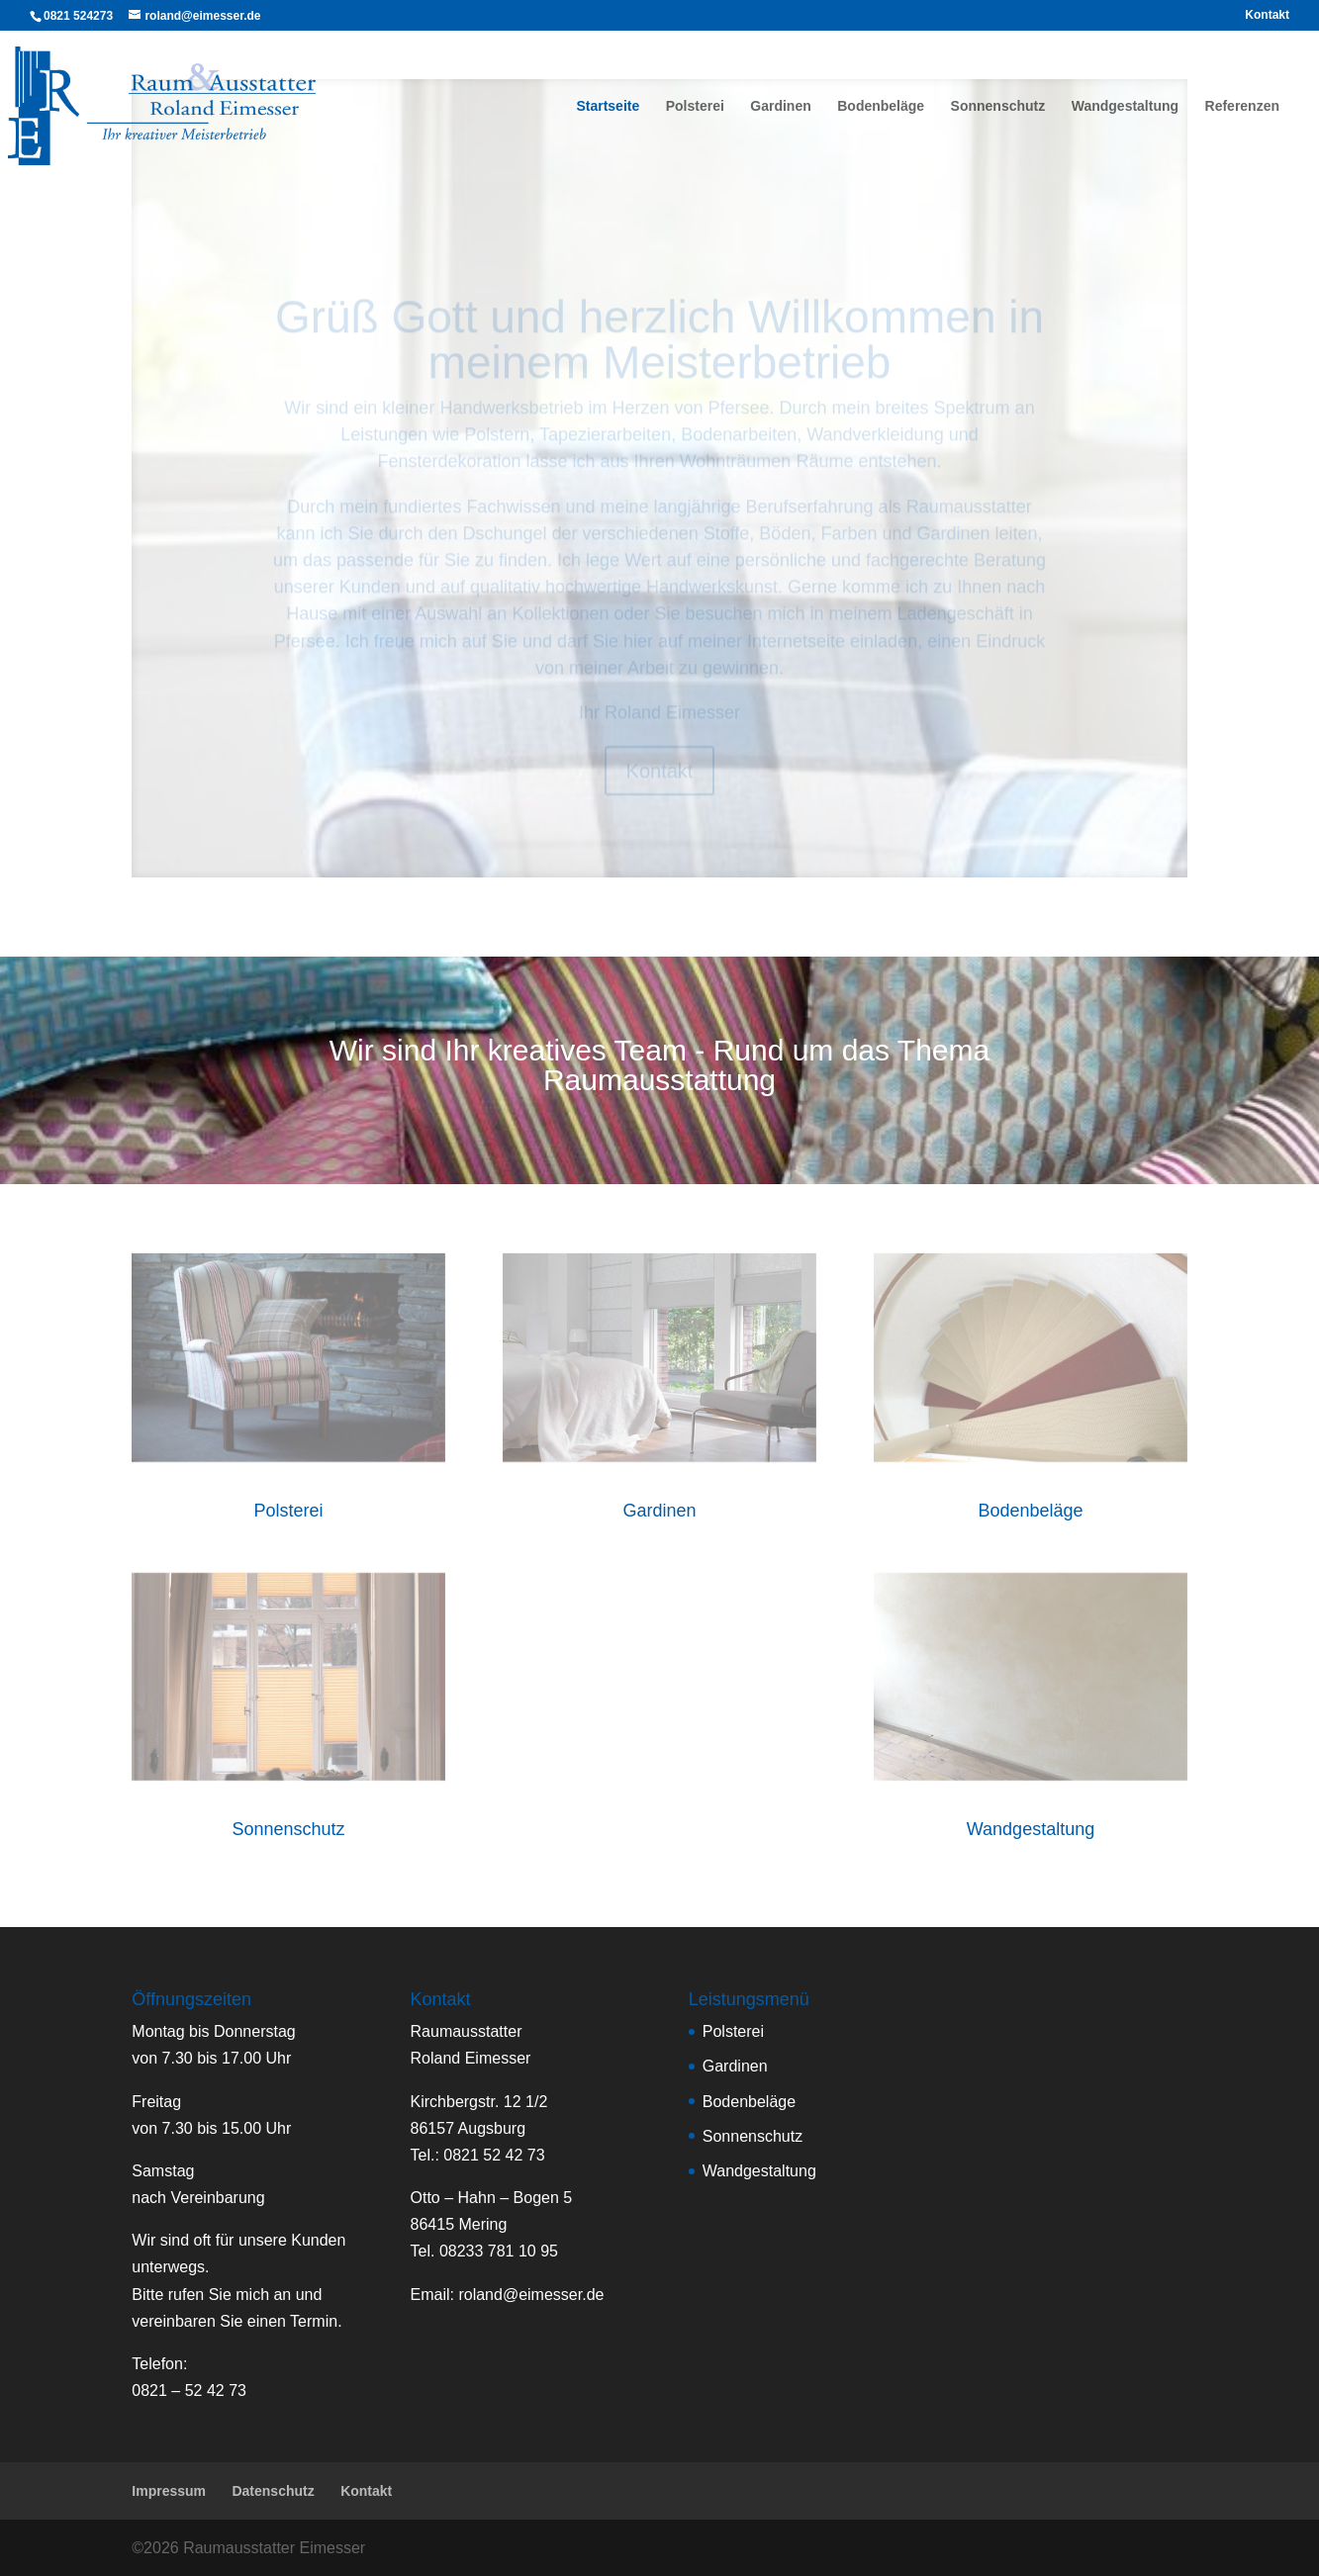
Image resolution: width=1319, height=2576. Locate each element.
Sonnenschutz (998, 106)
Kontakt (1267, 15)
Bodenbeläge (880, 106)
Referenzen (1242, 106)
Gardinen (780, 106)
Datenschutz (273, 2491)
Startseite (607, 106)
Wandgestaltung (1125, 106)
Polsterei (695, 106)
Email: (508, 2294)
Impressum (169, 2491)
